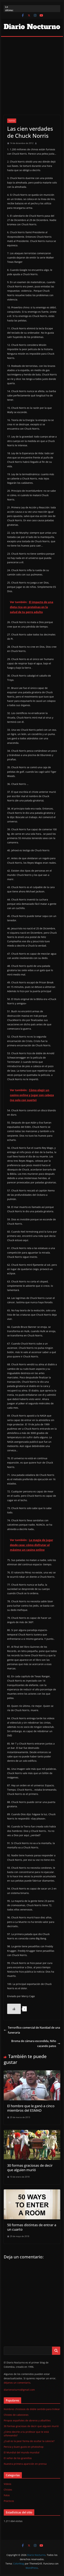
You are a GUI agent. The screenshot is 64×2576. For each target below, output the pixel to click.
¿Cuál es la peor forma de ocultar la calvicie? (29, 2441)
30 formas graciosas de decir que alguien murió (30, 2167)
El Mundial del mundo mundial (21, 2452)
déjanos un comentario (17, 2382)
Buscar (56, 2351)
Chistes (8, 2489)
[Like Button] (14, 2009)
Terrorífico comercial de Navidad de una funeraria (32, 2030)
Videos (7, 2484)
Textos (12, 121)
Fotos (7, 2495)
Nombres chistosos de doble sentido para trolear (32, 2409)
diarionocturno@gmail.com (19, 2389)
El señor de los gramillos (18, 2458)
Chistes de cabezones (16, 2414)
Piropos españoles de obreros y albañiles (27, 2420)
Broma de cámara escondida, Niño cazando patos (35, 2043)
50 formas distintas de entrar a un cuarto (31, 2227)
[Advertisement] (32, 71)
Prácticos (9, 2501)
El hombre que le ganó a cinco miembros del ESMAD (30, 2108)
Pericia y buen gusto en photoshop (24, 2446)
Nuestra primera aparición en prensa (25, 2463)
